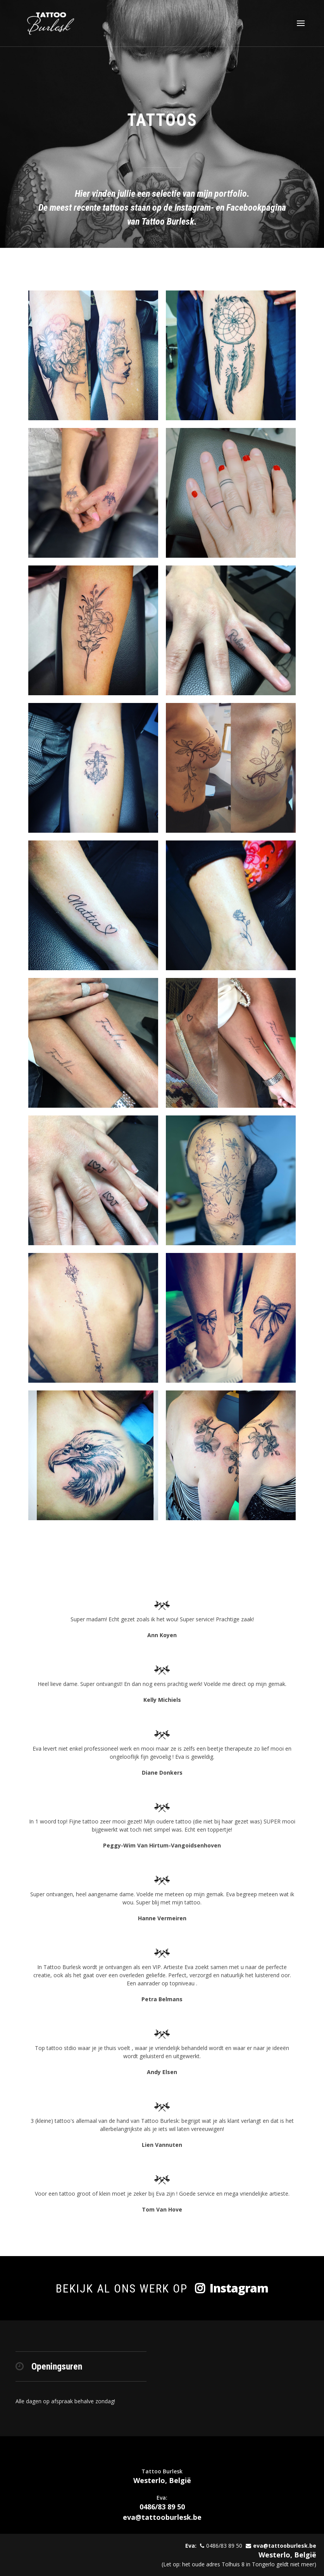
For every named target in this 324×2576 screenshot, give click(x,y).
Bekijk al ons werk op (162, 2288)
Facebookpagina (256, 207)
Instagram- (195, 207)
